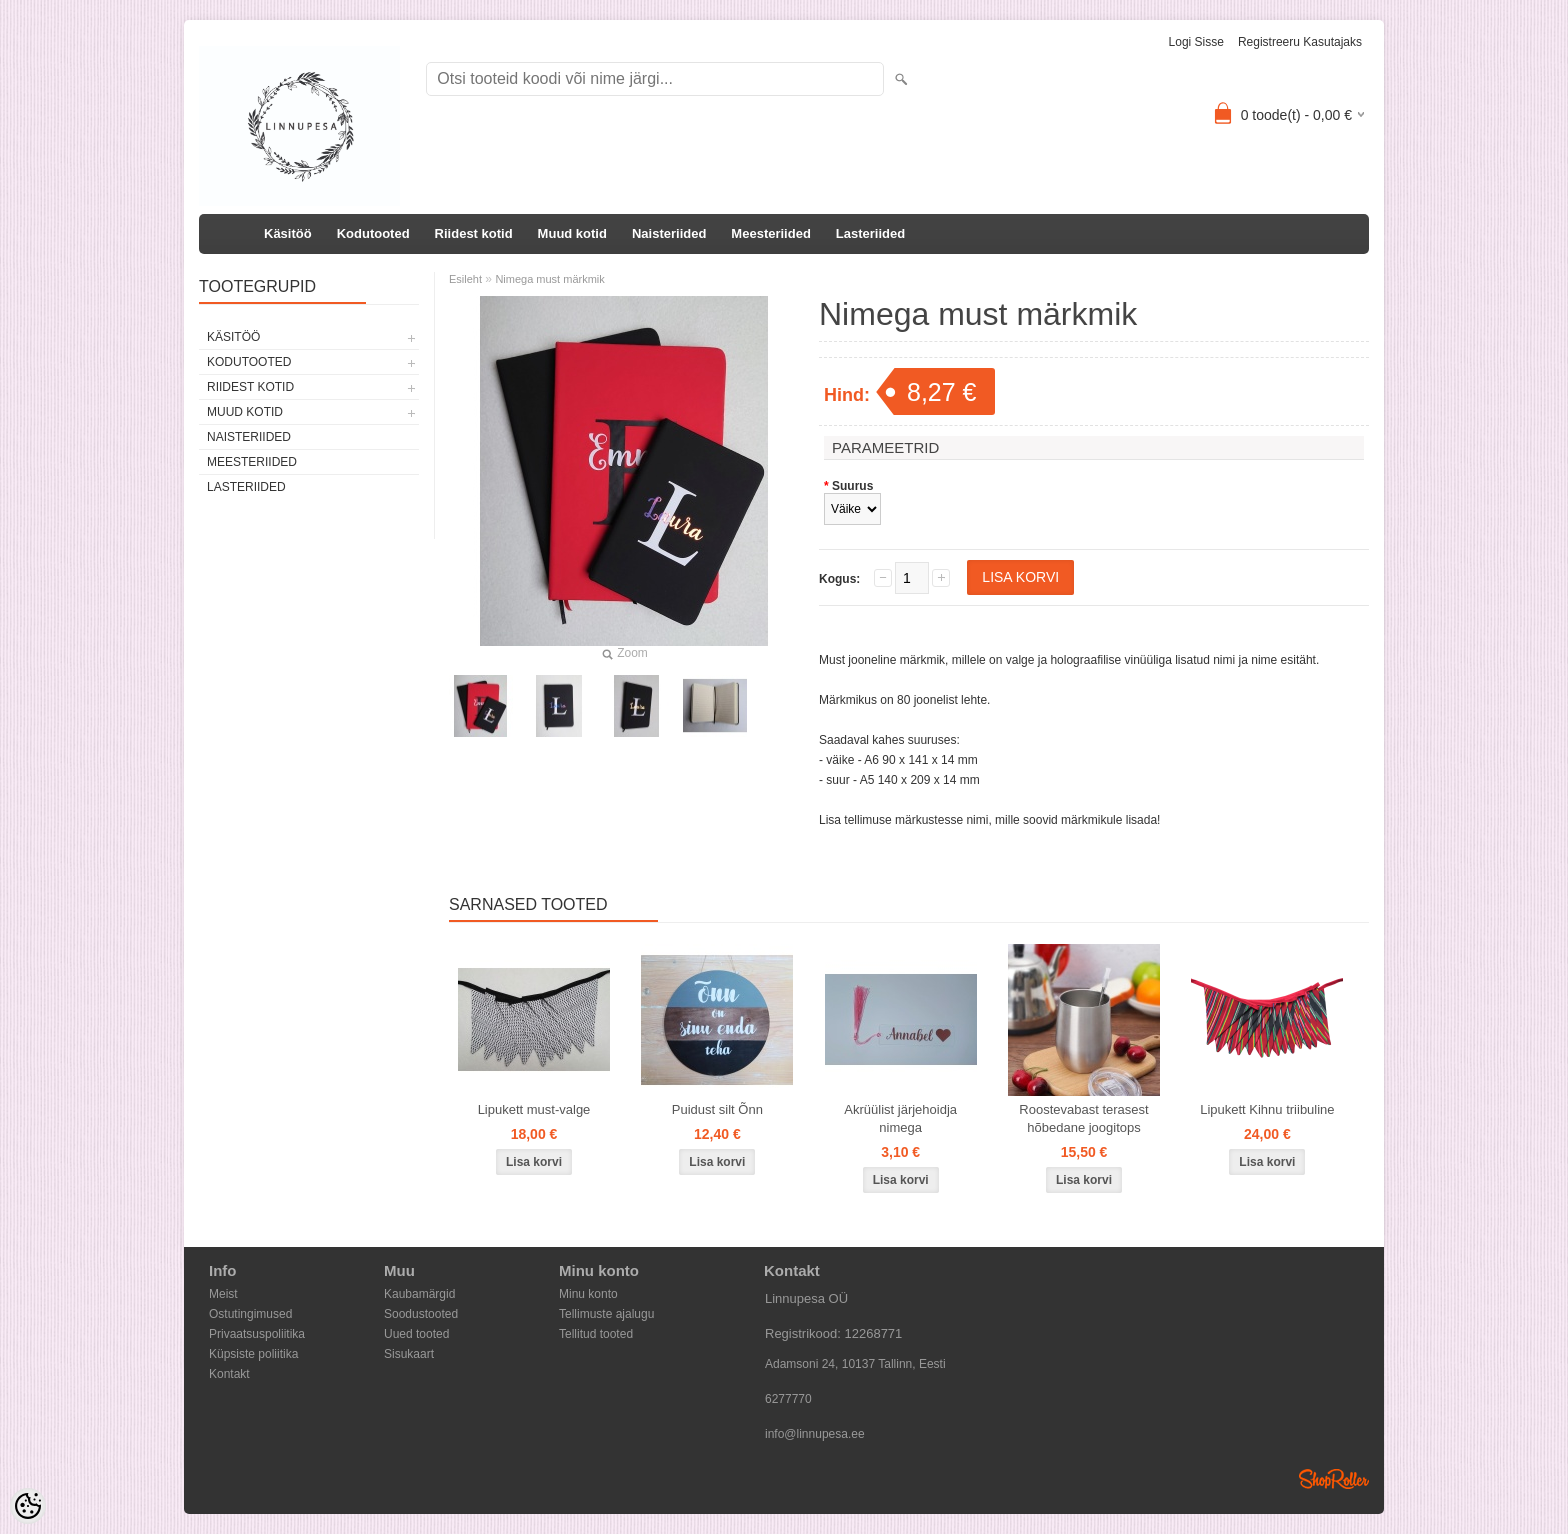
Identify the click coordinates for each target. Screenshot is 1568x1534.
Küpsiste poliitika (253, 1354)
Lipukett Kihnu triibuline (1267, 1109)
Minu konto (588, 1294)
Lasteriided (870, 233)
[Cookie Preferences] (28, 1506)
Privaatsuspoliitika (257, 1334)
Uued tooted (416, 1334)
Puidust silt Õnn (717, 1109)
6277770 (788, 1399)
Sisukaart (409, 1354)
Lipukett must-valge (534, 1109)
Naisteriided (669, 233)
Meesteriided (770, 233)
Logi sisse (1196, 42)
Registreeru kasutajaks (1300, 42)
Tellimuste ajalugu (606, 1314)
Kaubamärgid (419, 1294)
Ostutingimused (250, 1314)
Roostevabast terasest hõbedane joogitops (1083, 1118)
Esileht (465, 279)
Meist (223, 1294)
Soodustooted (421, 1314)
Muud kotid (572, 233)
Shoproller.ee (1334, 1479)
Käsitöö (288, 233)
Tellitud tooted (596, 1334)
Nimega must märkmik (549, 279)
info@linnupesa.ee (815, 1434)
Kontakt (229, 1374)
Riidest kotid (474, 233)
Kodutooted (373, 233)
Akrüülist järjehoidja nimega (900, 1118)
